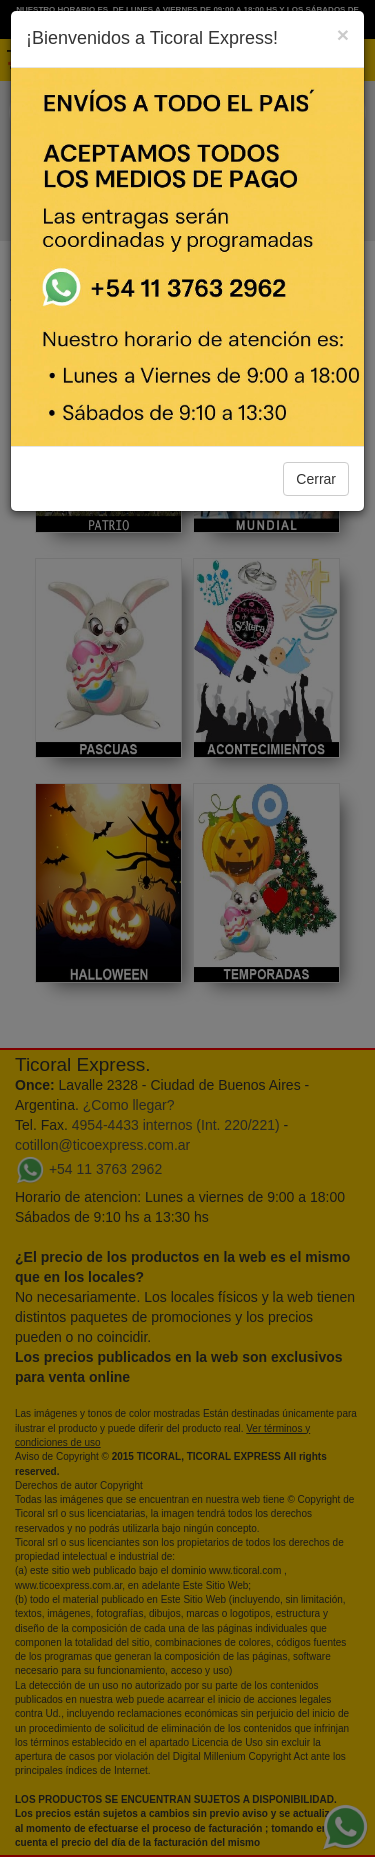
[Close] (343, 34)
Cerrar (316, 479)
